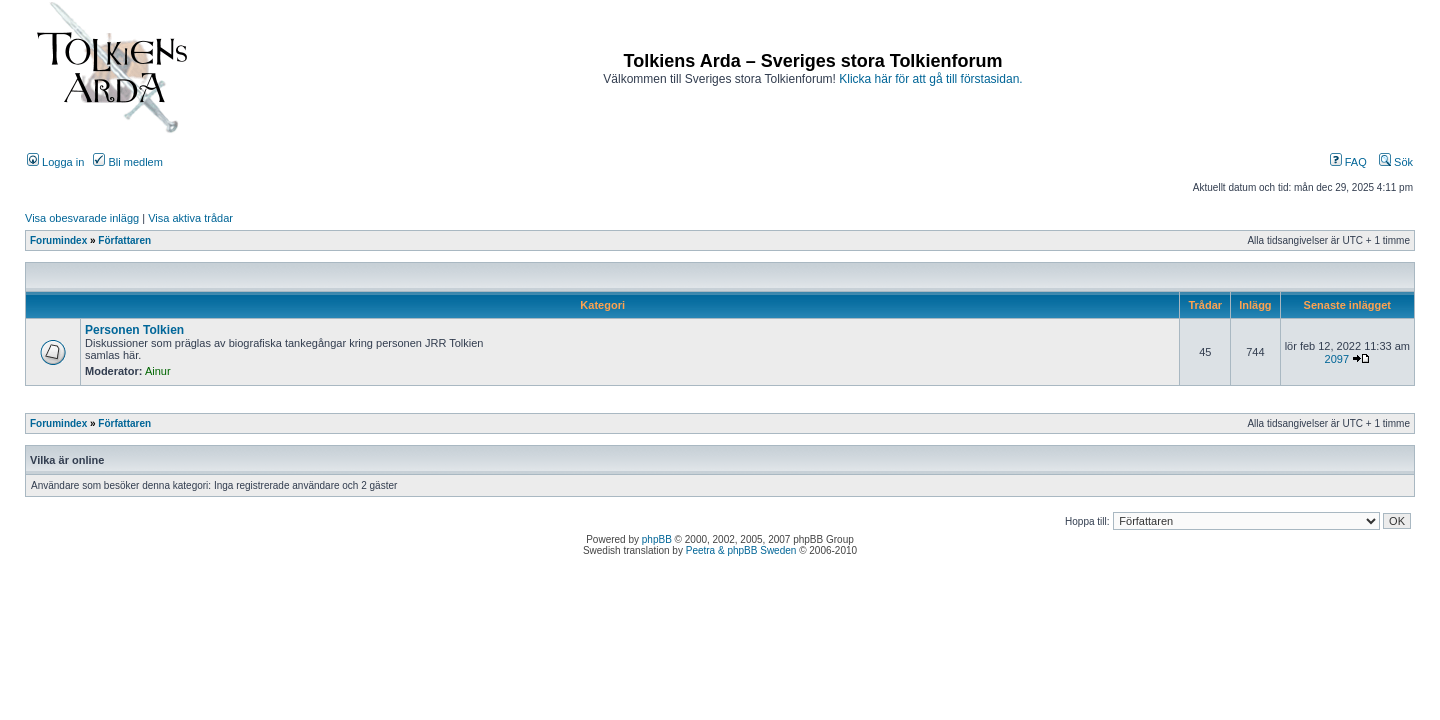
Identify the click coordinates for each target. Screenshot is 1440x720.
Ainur (158, 371)
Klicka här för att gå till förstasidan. (930, 79)
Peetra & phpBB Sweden (741, 550)
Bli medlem (127, 162)
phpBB (657, 539)
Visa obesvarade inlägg (82, 218)
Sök (1396, 162)
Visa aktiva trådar (190, 218)
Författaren (124, 240)
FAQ (1348, 162)
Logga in (55, 162)
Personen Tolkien (134, 330)
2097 (1337, 359)
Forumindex (58, 240)
